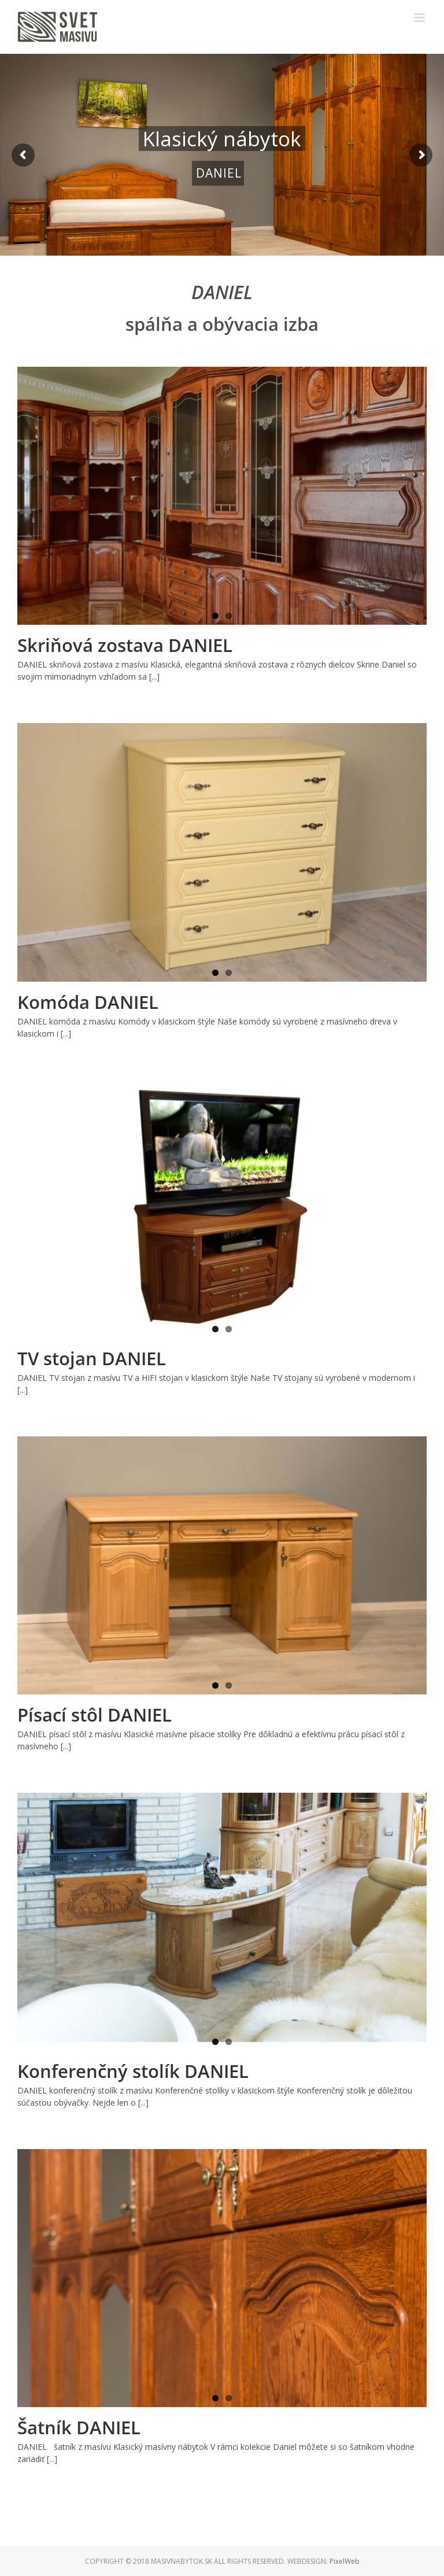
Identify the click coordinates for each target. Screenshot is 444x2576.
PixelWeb (345, 2561)
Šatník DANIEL (78, 2427)
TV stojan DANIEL (91, 1358)
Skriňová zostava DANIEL (124, 645)
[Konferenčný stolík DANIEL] (222, 1922)
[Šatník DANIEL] (222, 2278)
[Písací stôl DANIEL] (222, 1565)
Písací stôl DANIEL (94, 1714)
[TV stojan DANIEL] (222, 1209)
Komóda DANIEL (87, 1002)
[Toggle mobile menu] (421, 18)
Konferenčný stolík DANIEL (133, 2071)
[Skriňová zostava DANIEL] (222, 496)
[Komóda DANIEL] (222, 852)
